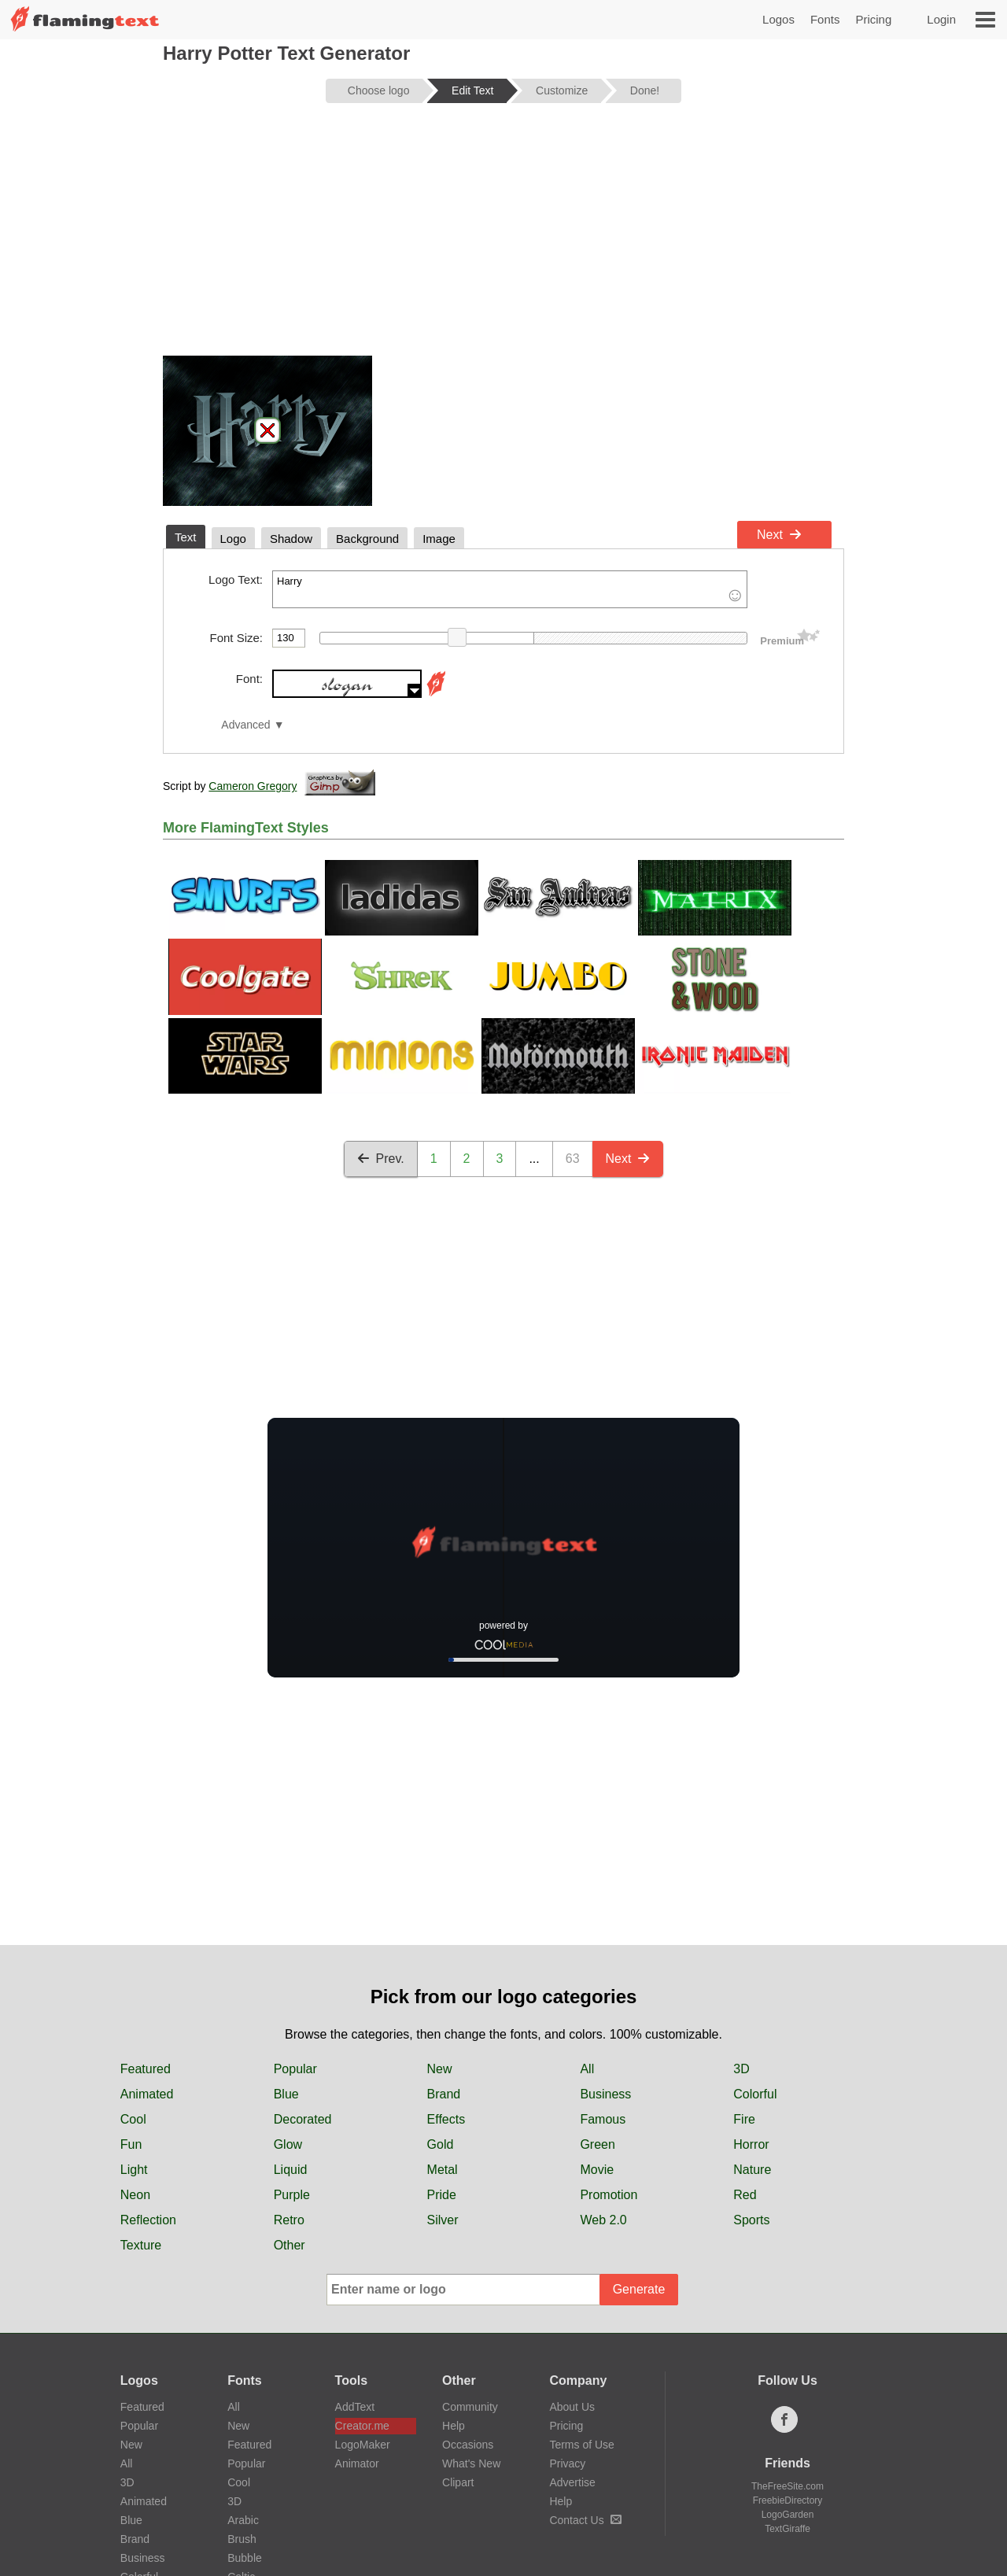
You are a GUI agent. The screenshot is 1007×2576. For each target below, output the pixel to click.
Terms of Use (581, 2444)
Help (453, 2425)
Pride (441, 2194)
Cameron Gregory (252, 786)
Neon (135, 2194)
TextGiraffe (787, 2528)
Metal (442, 2169)
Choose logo (379, 90)
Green (597, 2144)
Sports (751, 2220)
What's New (471, 2463)
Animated (147, 2094)
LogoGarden (788, 2514)
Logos (778, 19)
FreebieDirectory (788, 2500)
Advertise (572, 2482)
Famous (602, 2119)
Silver (443, 2220)
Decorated (303, 2119)
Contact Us (585, 2520)
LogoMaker (362, 2444)
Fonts (825, 19)
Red (744, 2194)
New (439, 2069)
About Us (572, 2407)
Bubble (244, 2558)
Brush (241, 2539)
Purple (292, 2194)
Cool (133, 2119)
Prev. (380, 1158)
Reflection (148, 2220)
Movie (597, 2169)
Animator (357, 2463)
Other (289, 2245)
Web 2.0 (603, 2220)
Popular (295, 2069)
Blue (286, 2094)
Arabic (243, 2520)
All (587, 2069)
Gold (440, 2144)
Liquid (291, 2169)
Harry (510, 589)
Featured (145, 2069)
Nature (752, 2169)
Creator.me (362, 2425)
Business (605, 2094)
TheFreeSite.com (787, 2486)
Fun (131, 2144)
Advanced (245, 725)
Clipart (458, 2482)
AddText (355, 2407)
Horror (751, 2144)
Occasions (467, 2444)
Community (470, 2407)
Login (941, 19)
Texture (140, 2245)
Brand (444, 2094)
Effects (446, 2119)
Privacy (567, 2463)
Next (779, 534)
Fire (744, 2119)
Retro (289, 2220)
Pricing (873, 19)
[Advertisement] (503, 237)
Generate (639, 2289)
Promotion (608, 2194)
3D (741, 2069)
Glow (288, 2144)
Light (134, 2169)
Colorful (754, 2094)
